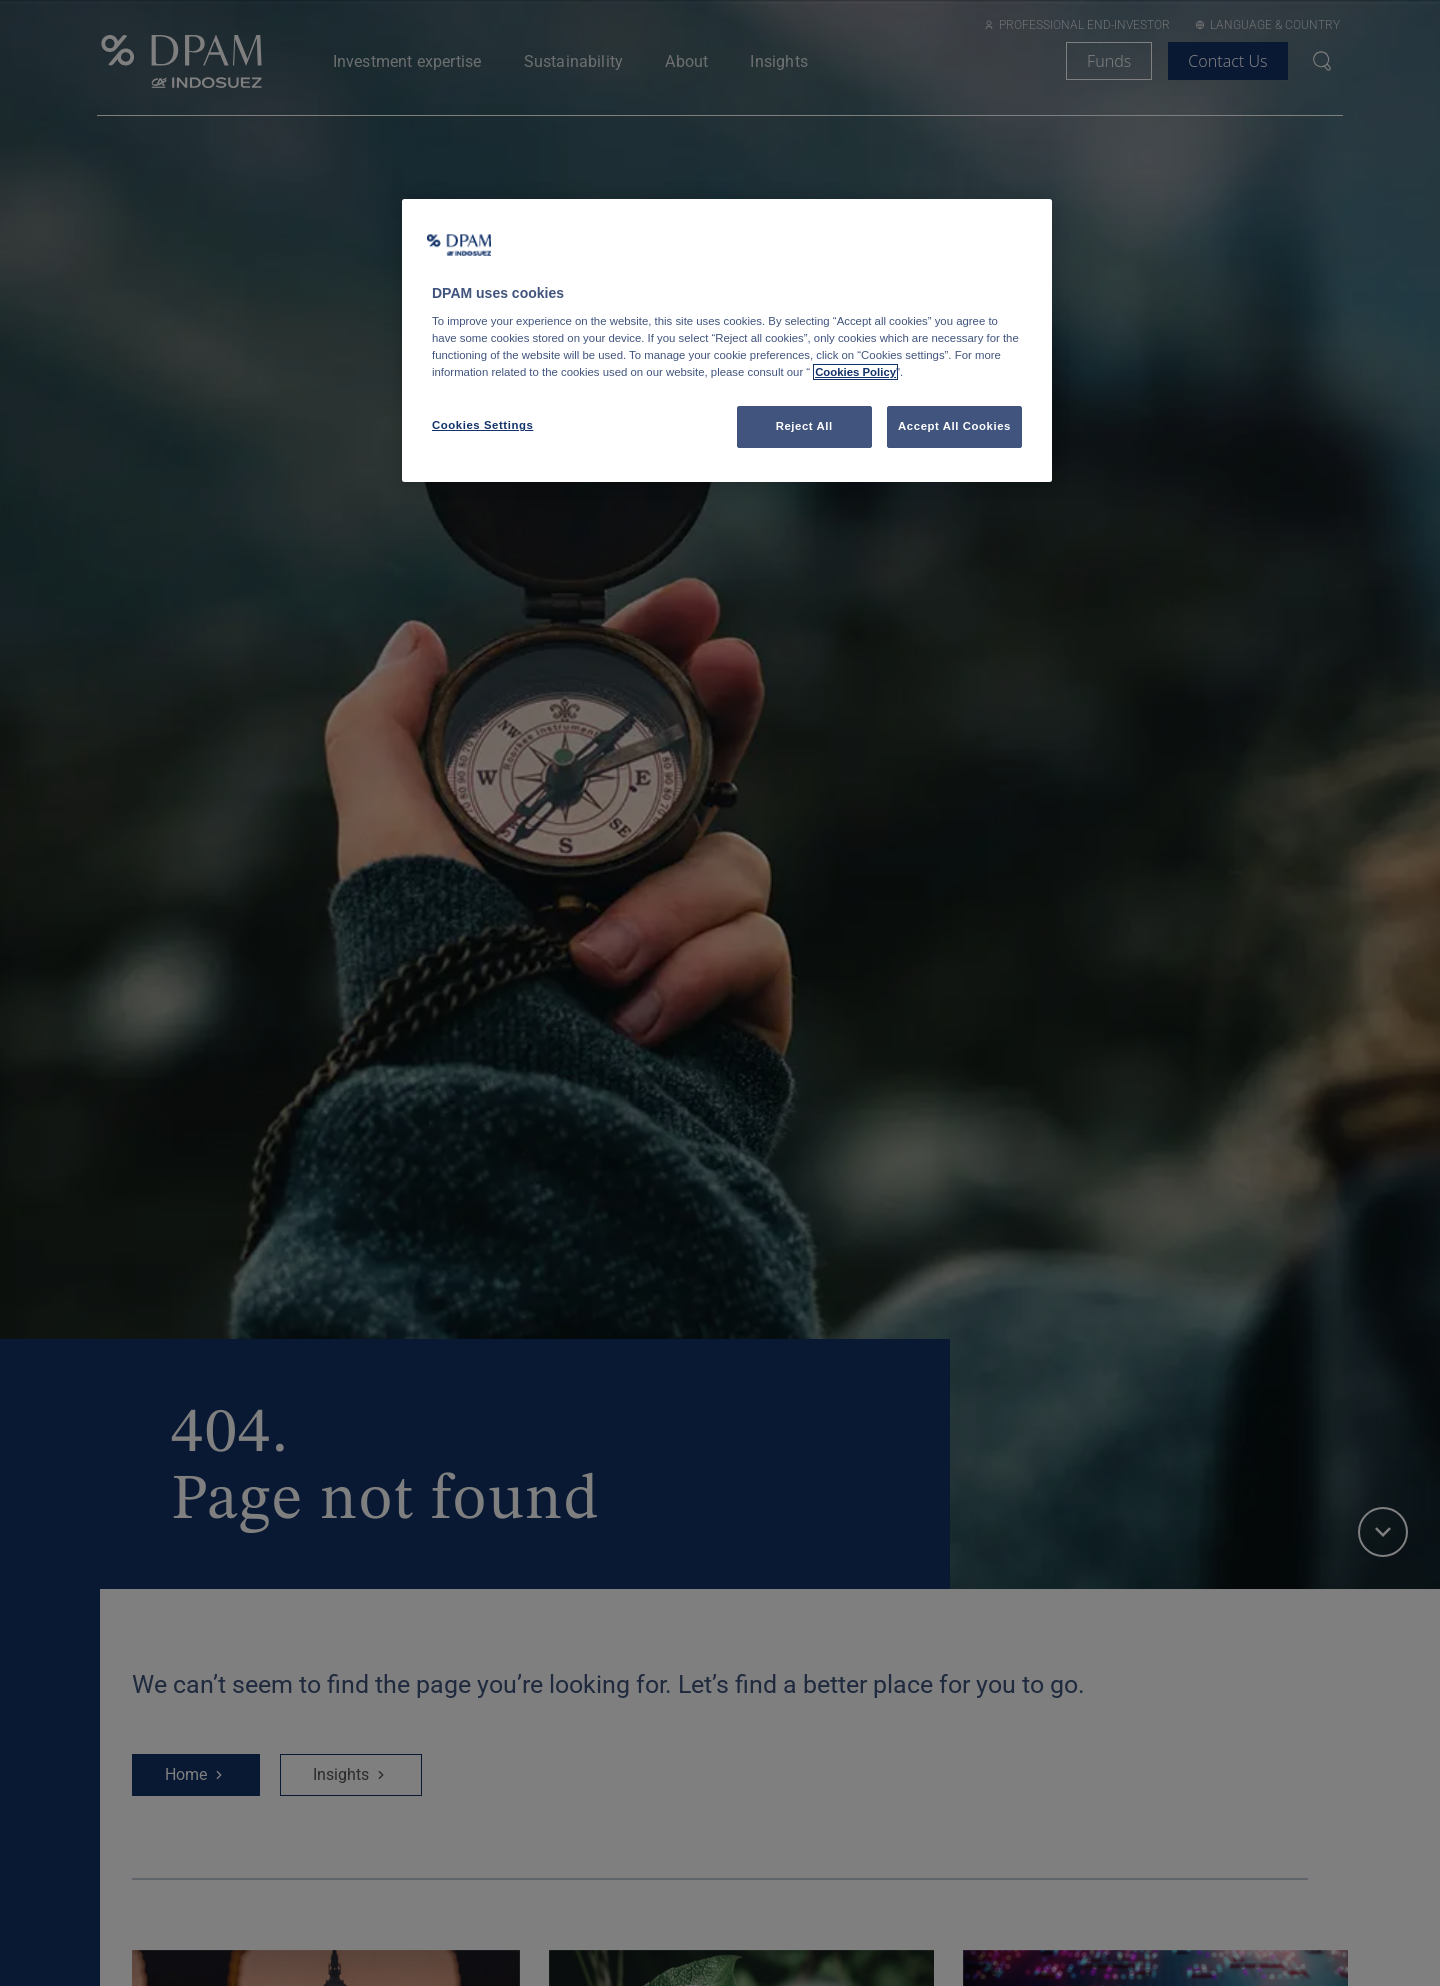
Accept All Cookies (954, 426)
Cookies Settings (482, 425)
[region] (727, 341)
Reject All (804, 426)
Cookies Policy (855, 372)
